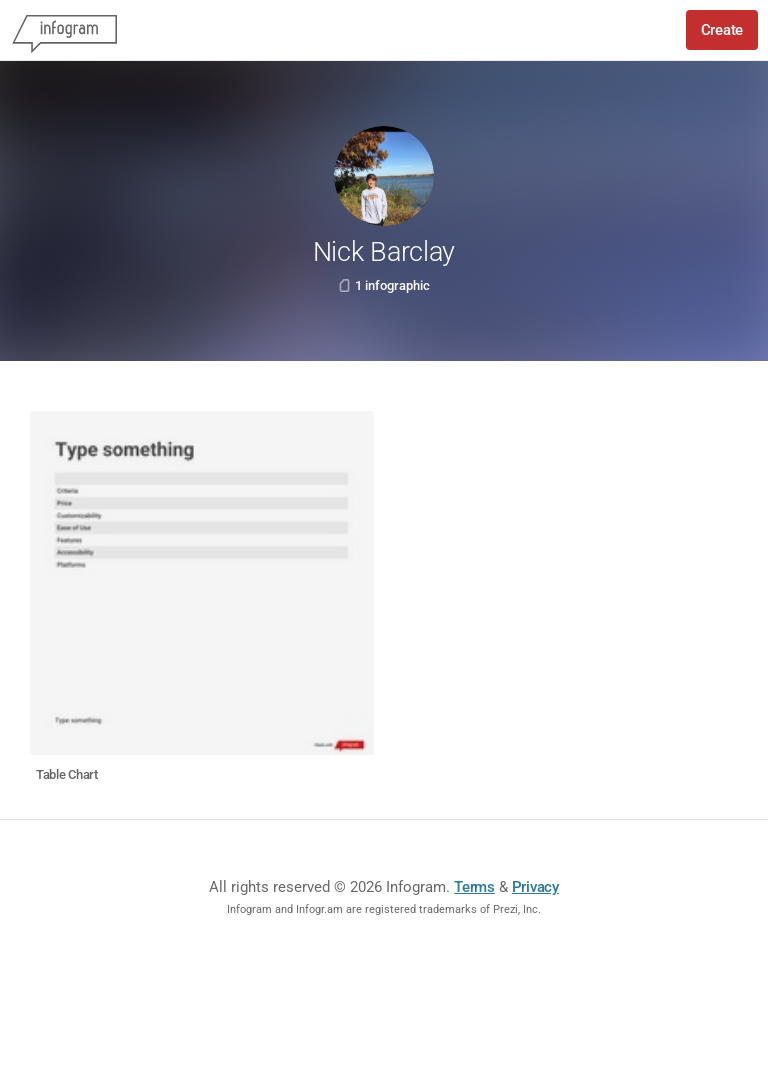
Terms (474, 887)
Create (722, 30)
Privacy (535, 887)
